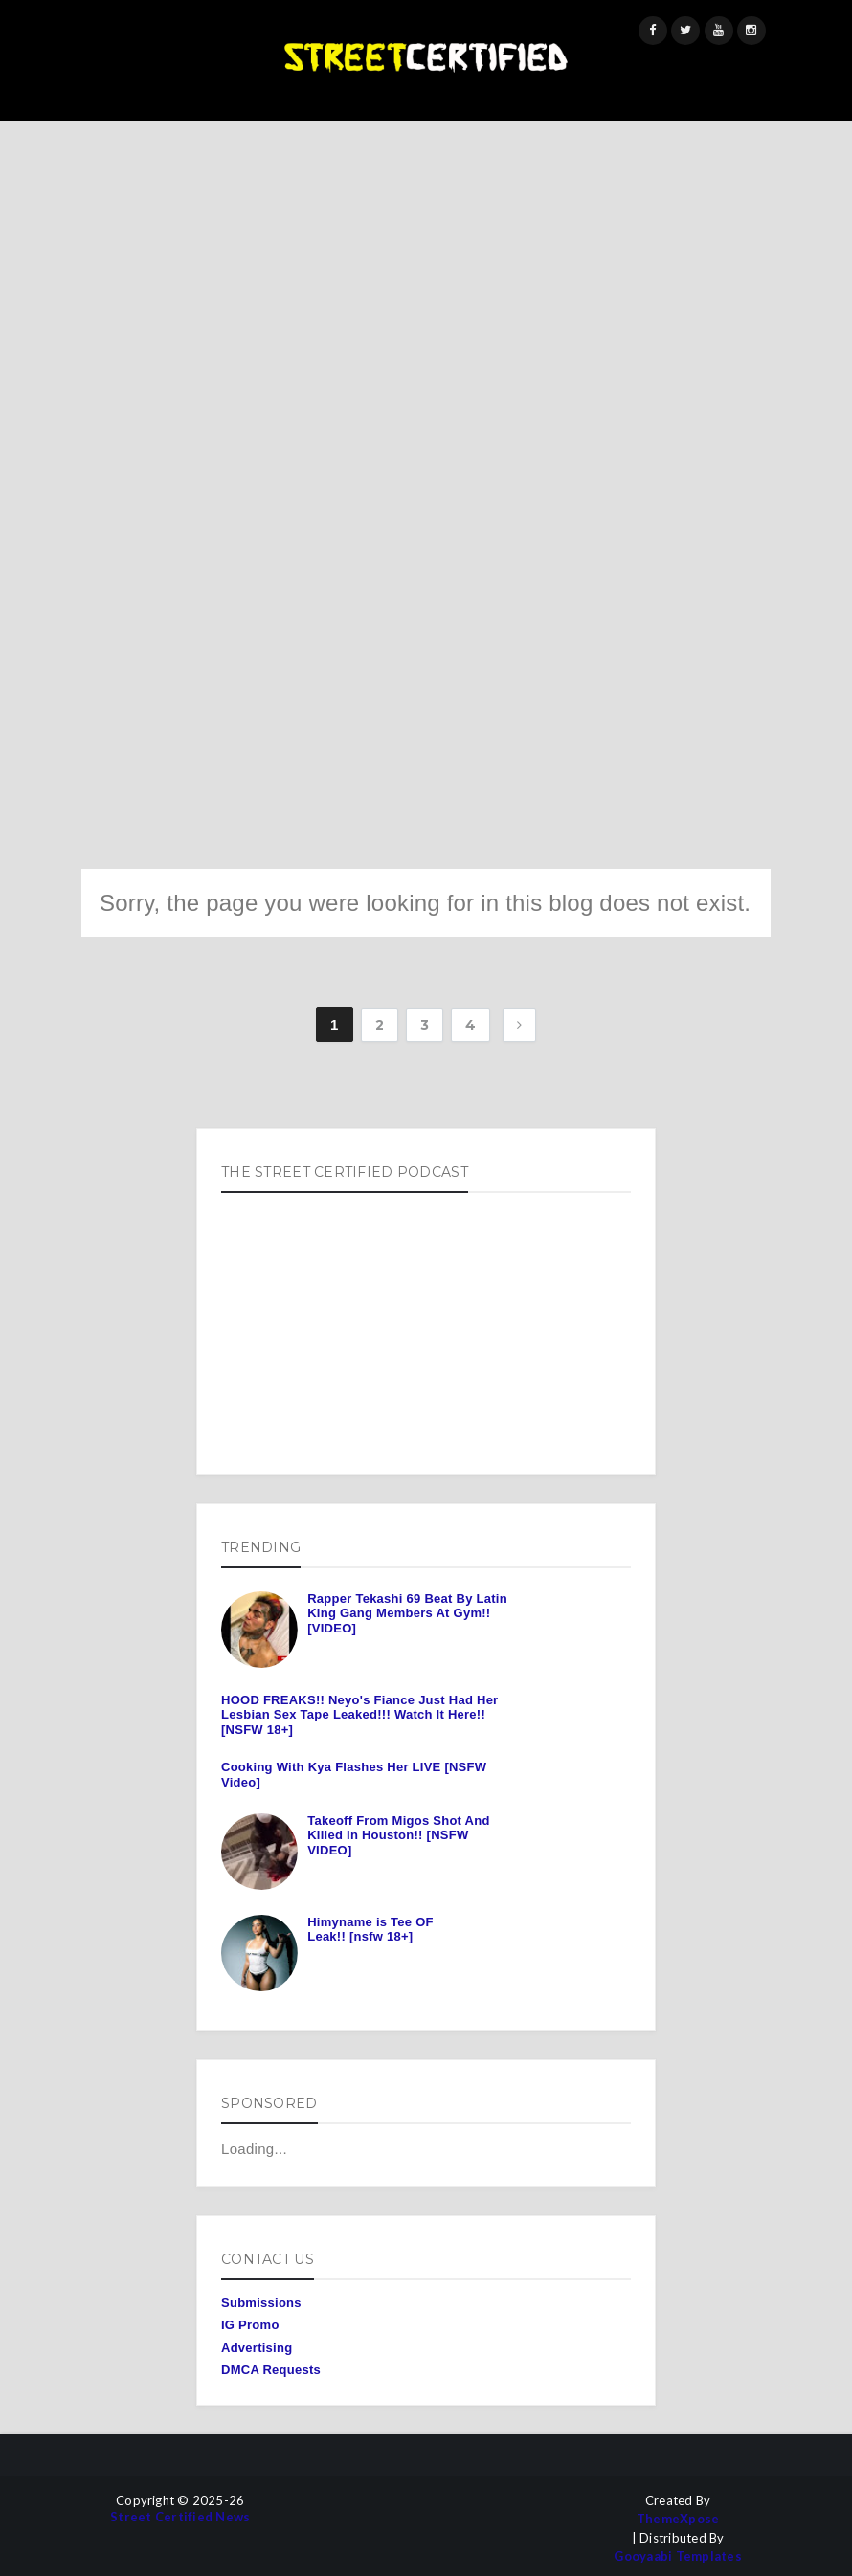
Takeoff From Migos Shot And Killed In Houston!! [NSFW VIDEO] (398, 1835)
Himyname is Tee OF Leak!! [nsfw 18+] (370, 1929)
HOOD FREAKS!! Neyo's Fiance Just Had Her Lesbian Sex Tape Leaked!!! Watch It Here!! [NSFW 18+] (359, 1715)
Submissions (261, 2303)
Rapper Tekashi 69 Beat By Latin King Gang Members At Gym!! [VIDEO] (407, 1613)
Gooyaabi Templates (678, 2556)
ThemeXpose (678, 2519)
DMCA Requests (271, 2370)
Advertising (256, 2348)
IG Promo (250, 2325)
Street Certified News (180, 2517)
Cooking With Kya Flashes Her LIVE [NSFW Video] (353, 1774)
